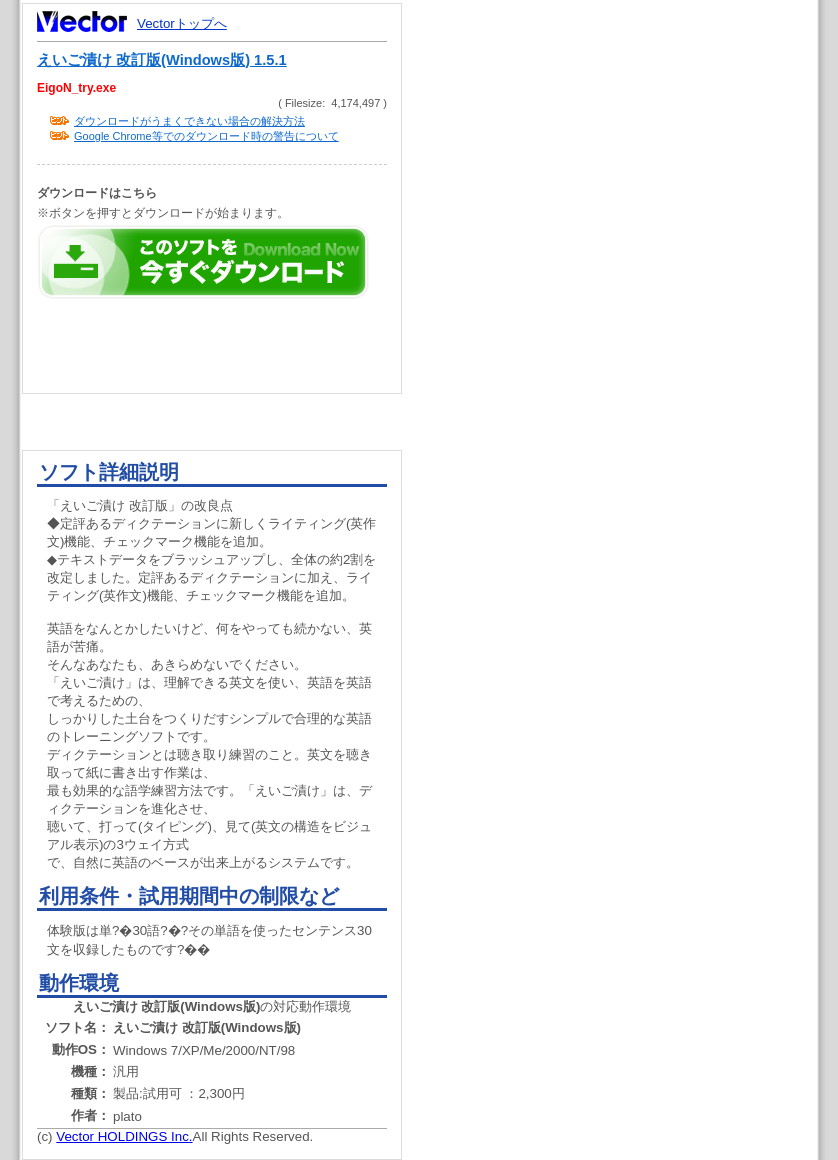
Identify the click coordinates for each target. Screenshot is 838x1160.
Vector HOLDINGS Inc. (124, 1136)
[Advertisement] (627, 380)
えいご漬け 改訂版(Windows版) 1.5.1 (162, 60)
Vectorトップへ (182, 23)
